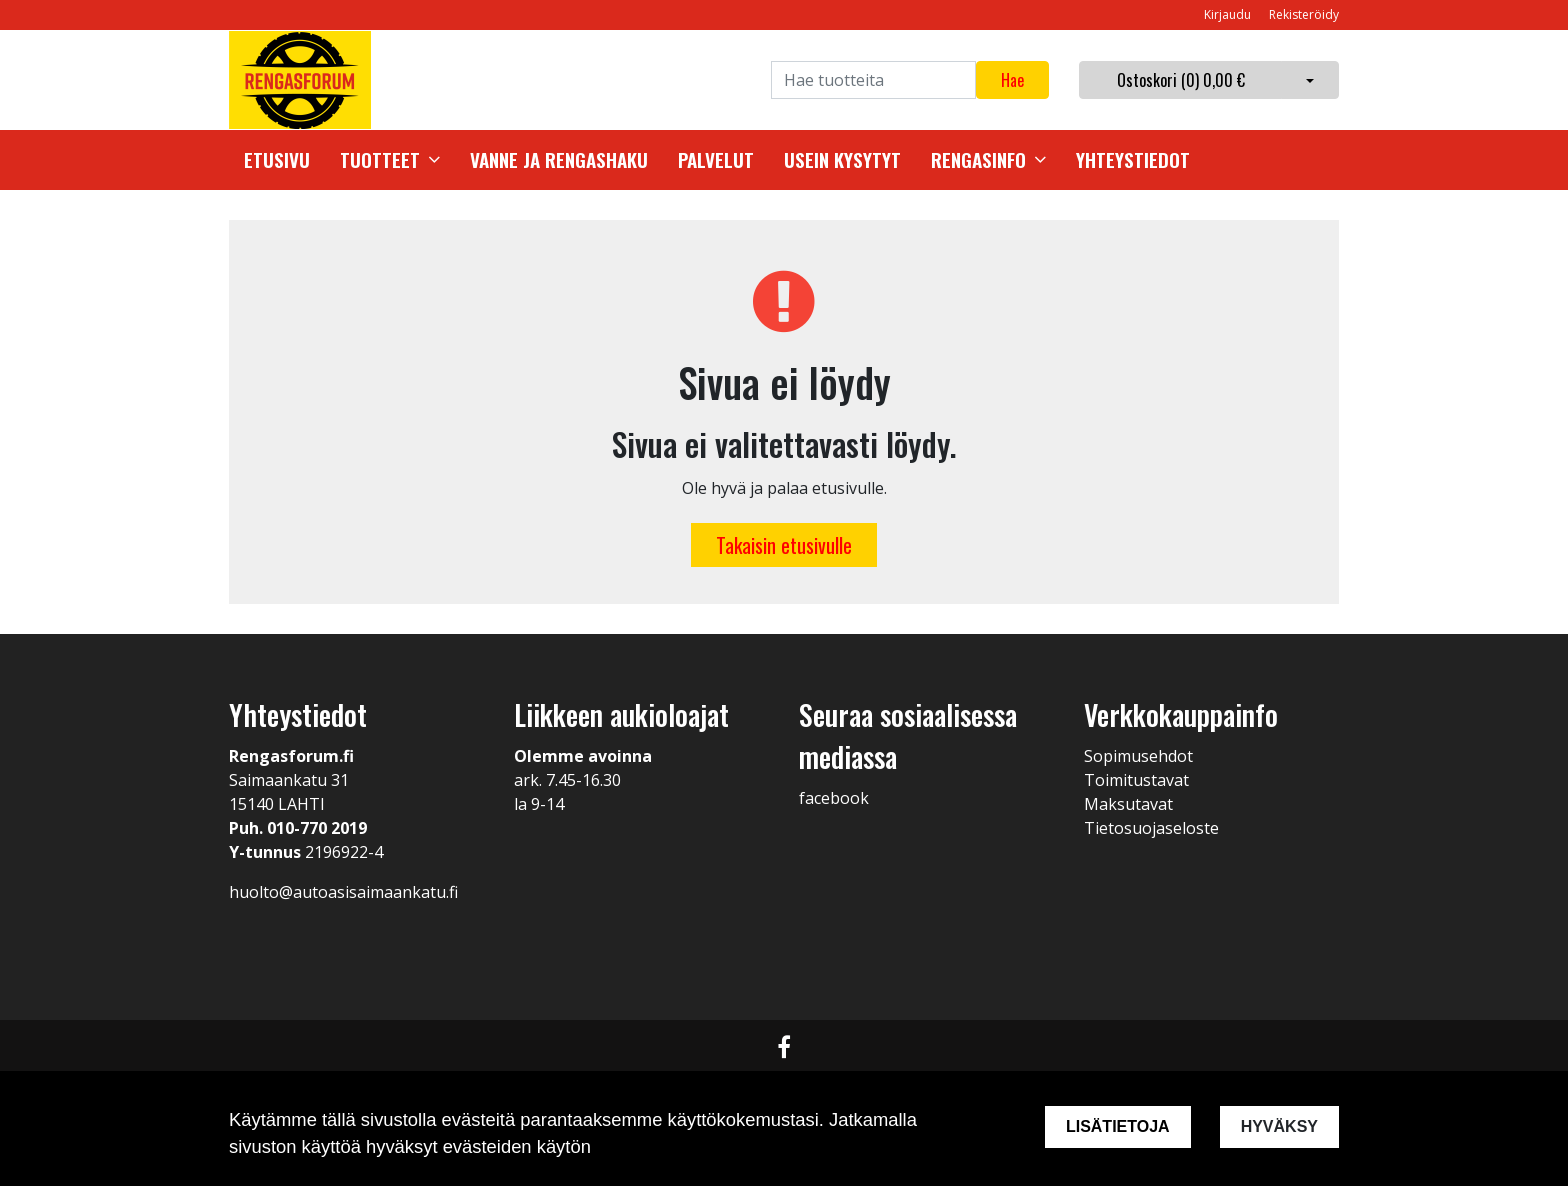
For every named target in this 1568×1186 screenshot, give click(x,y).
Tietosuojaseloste (1151, 828)
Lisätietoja (1118, 1126)
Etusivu (277, 160)
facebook (834, 798)
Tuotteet (380, 160)
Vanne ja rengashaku (559, 160)
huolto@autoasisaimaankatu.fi (343, 892)
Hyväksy (1279, 1126)
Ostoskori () (1181, 80)
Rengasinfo (978, 160)
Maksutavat (1128, 804)
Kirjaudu (1229, 14)
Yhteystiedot (1133, 160)
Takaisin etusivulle (784, 545)
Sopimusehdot (1138, 756)
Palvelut (716, 160)
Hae (1012, 80)
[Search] (873, 80)
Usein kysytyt (842, 160)
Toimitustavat (1136, 780)
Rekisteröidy (1304, 14)
